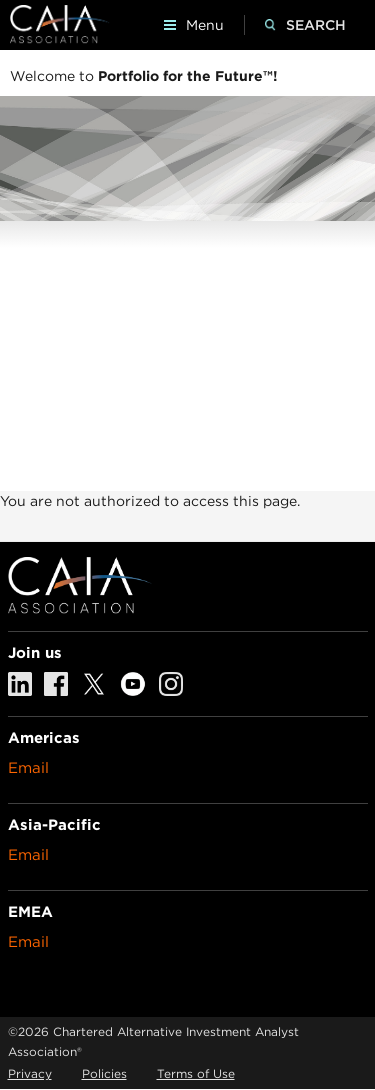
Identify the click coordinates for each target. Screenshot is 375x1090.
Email (28, 768)
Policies (104, 1073)
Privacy (30, 1073)
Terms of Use (196, 1073)
